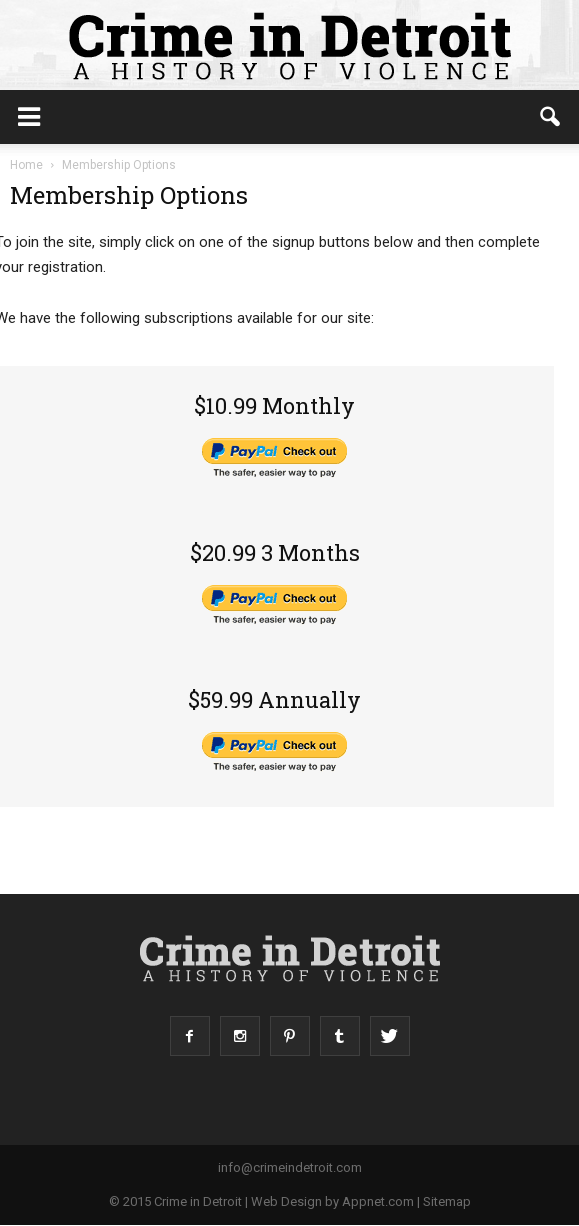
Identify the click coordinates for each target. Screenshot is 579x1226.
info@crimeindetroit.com (290, 1167)
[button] (551, 117)
